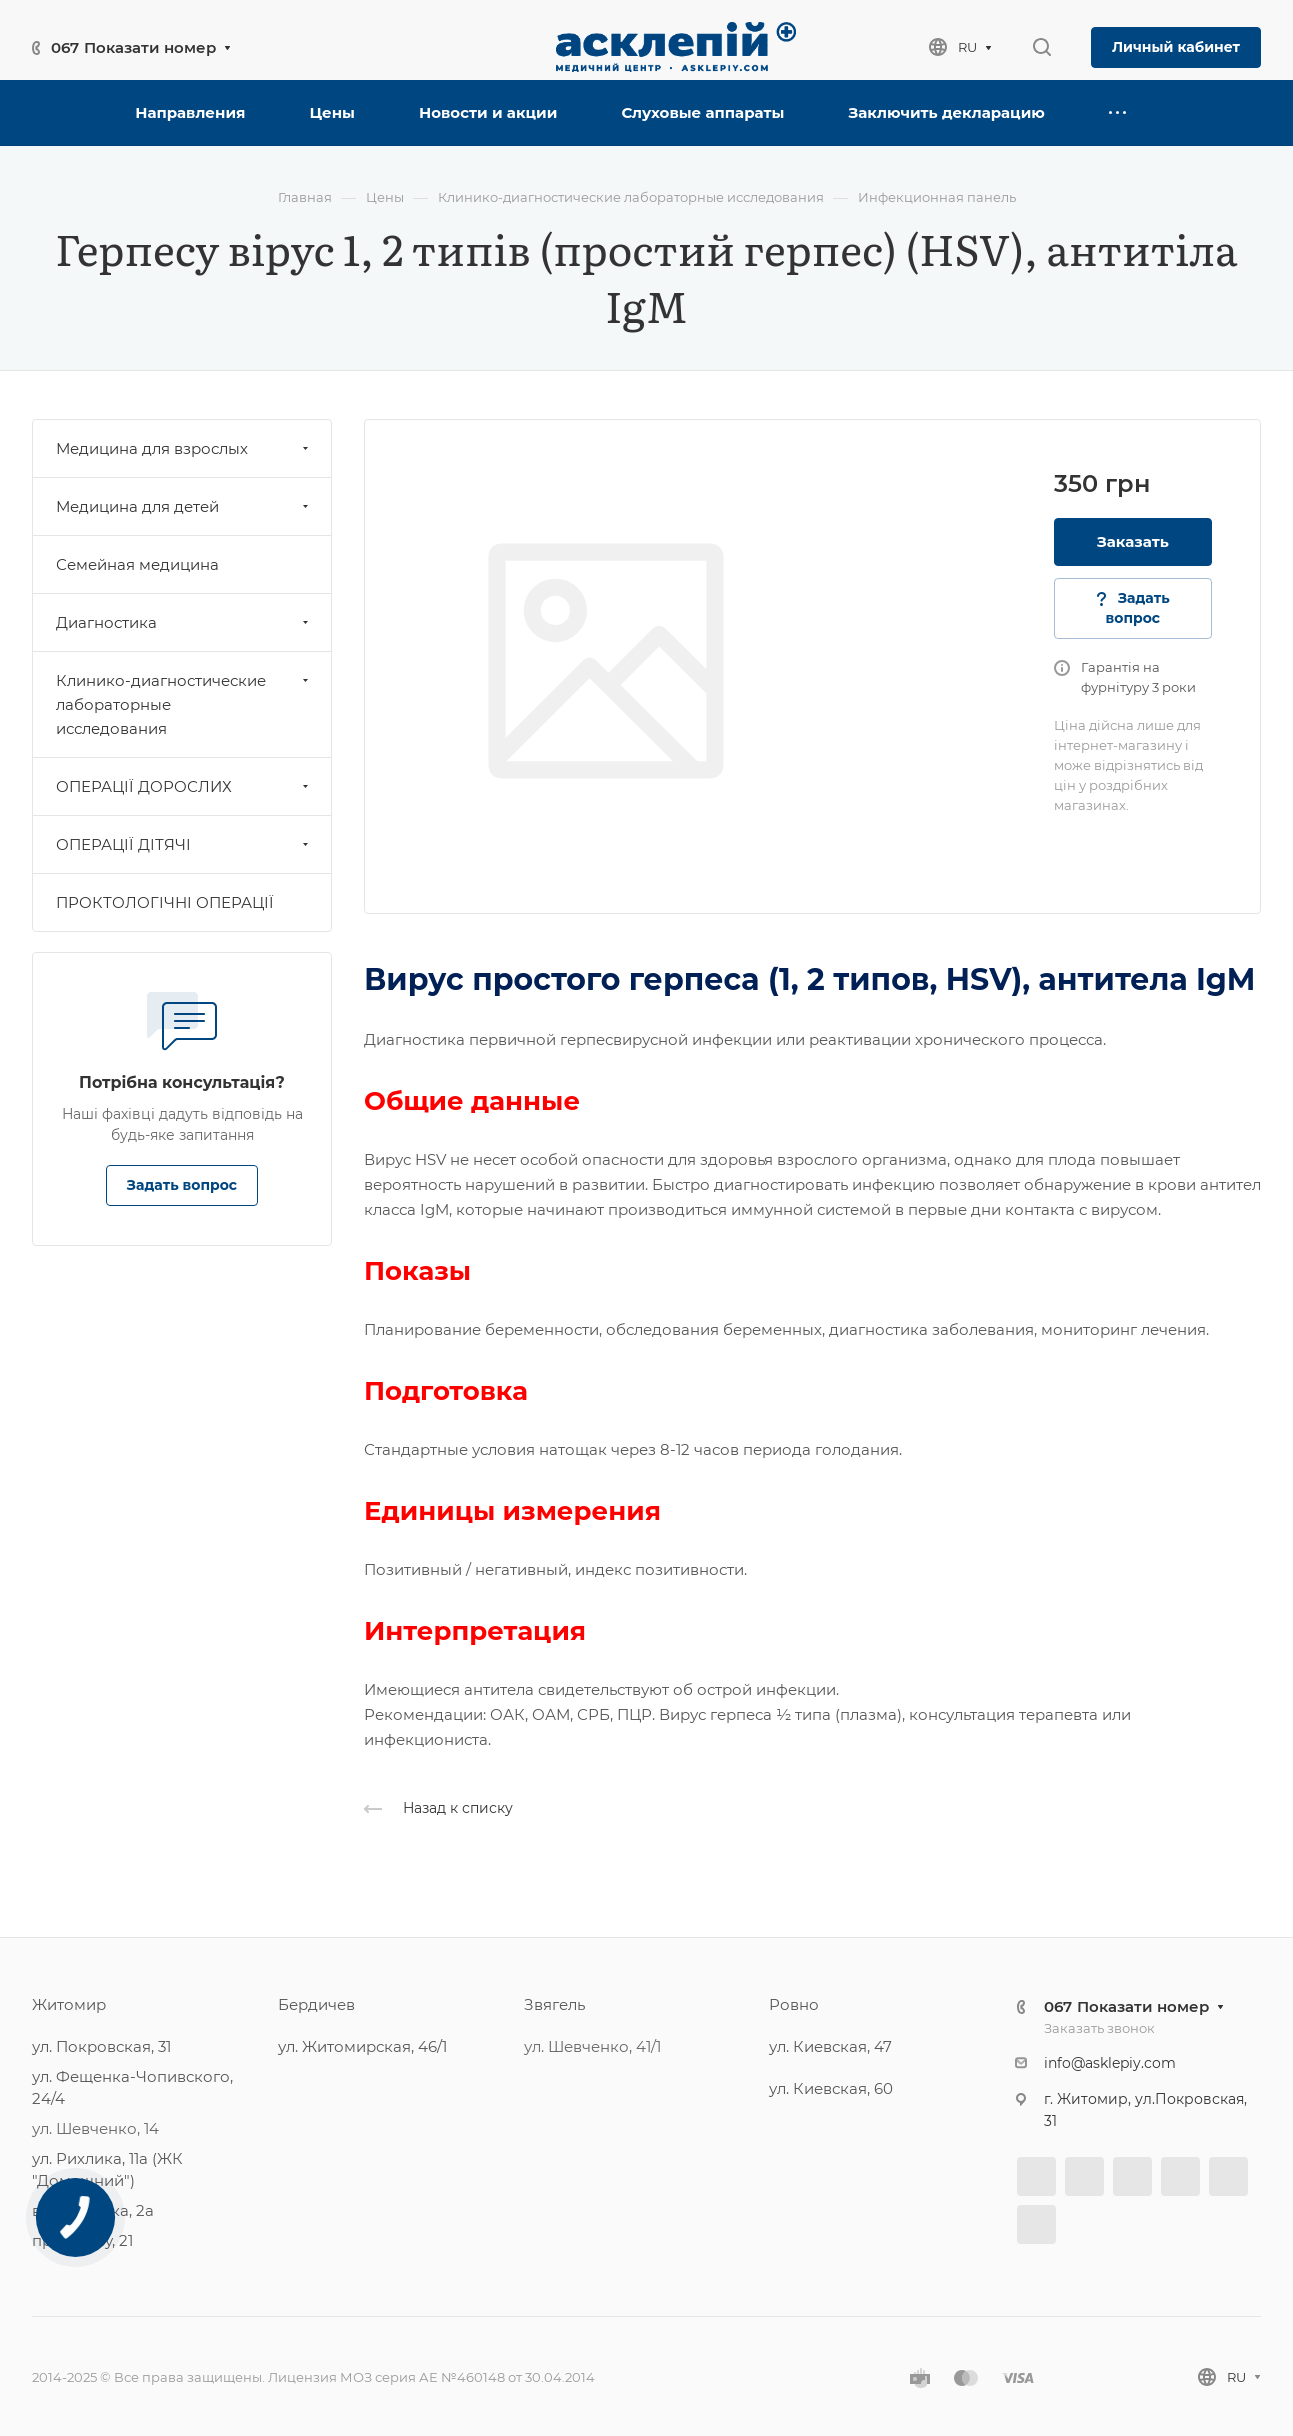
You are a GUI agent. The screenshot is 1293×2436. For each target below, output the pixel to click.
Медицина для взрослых (184, 448)
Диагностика (184, 622)
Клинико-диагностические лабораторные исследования (184, 704)
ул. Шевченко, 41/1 (592, 2046)
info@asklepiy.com (1110, 2063)
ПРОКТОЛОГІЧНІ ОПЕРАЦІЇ (165, 902)
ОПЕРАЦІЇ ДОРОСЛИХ (184, 786)
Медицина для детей (184, 506)
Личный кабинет (1176, 47)
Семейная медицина (137, 564)
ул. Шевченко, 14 (95, 2128)
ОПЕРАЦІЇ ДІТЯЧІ (184, 844)
